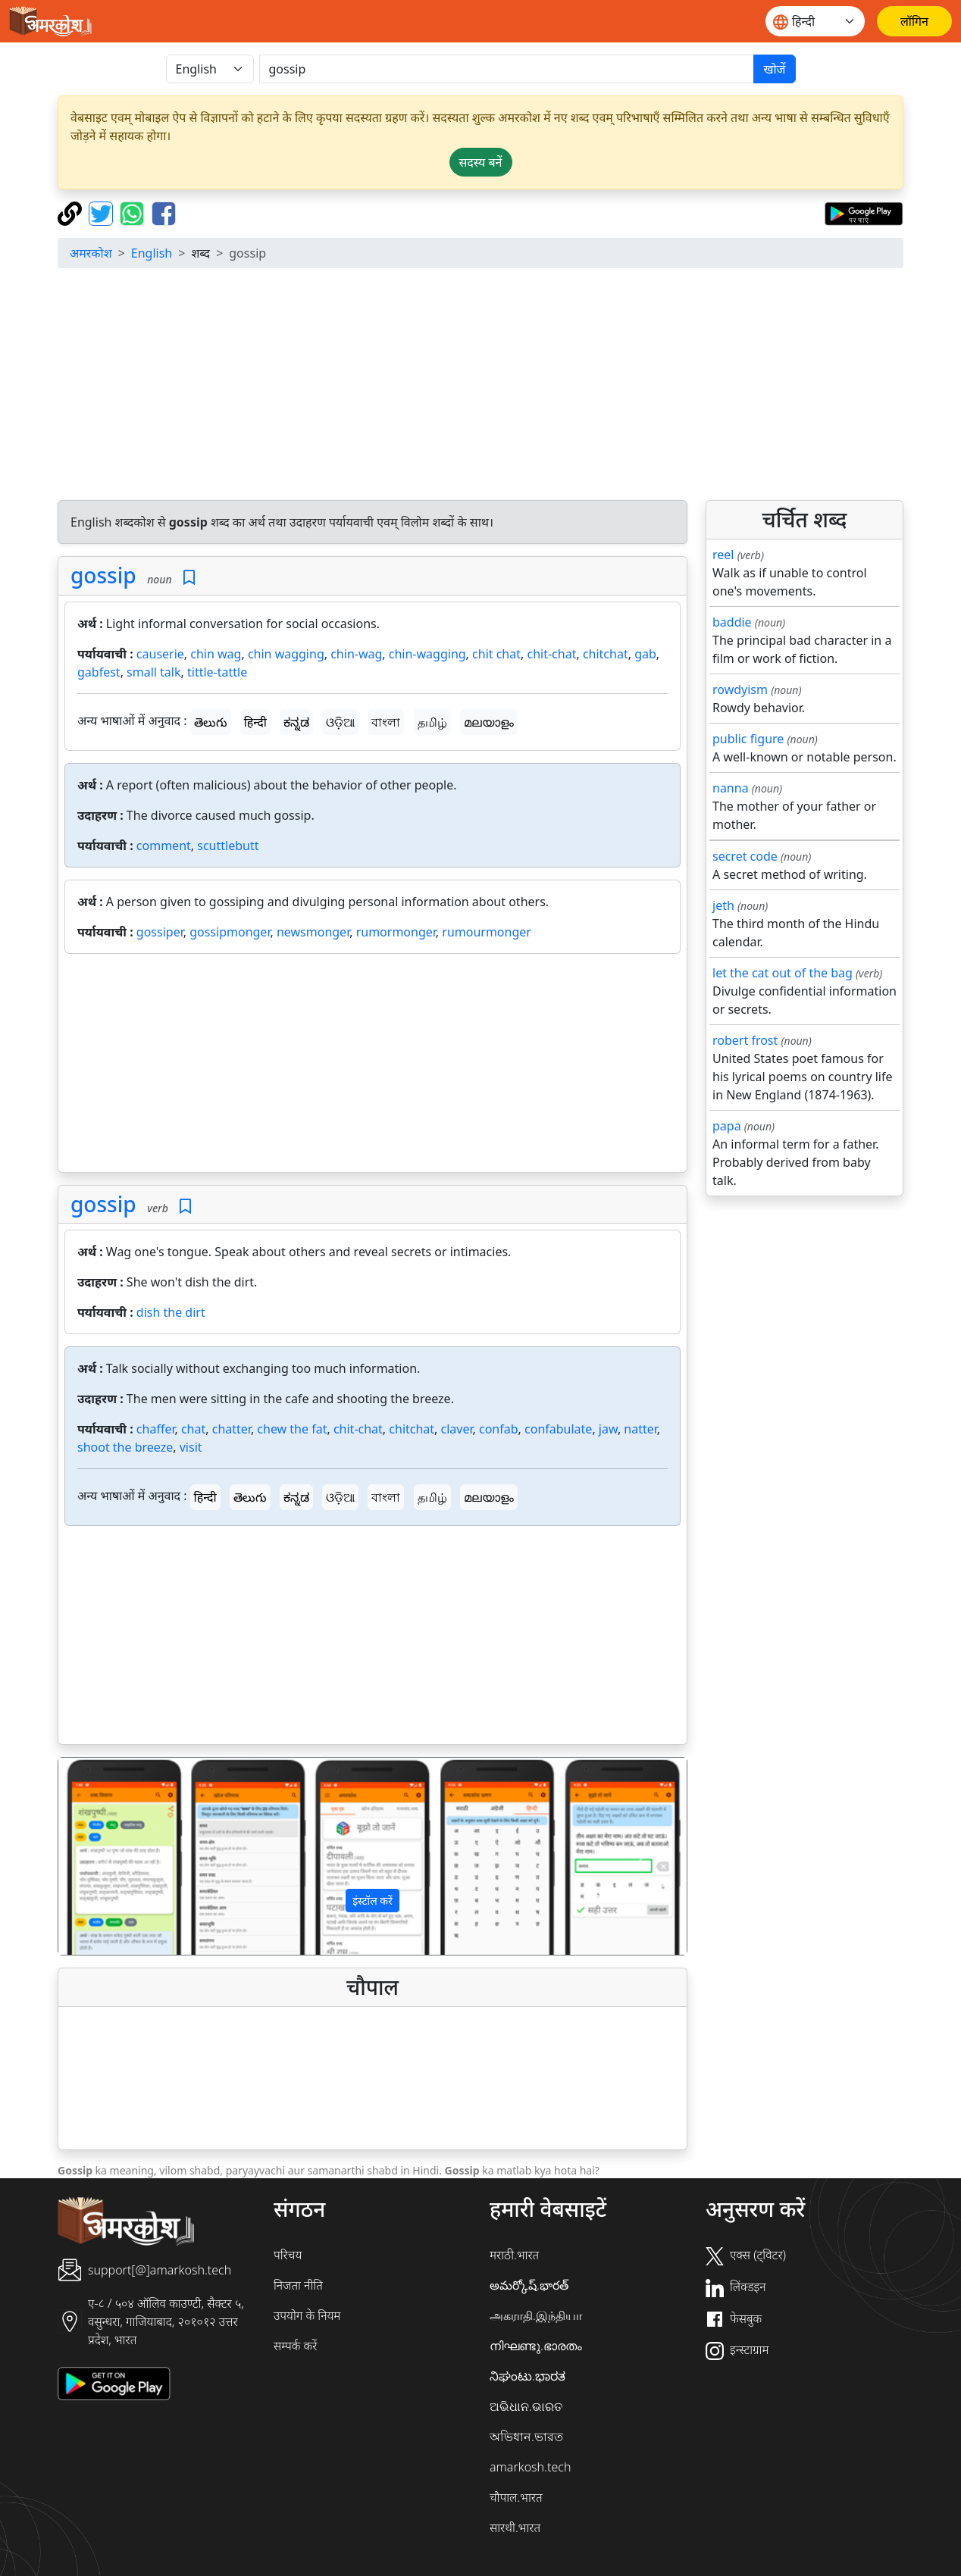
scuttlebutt (227, 845)
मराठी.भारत (514, 2254)
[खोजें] (507, 69)
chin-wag (356, 654)
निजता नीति (298, 2285)
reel (723, 554)
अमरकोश (91, 253)
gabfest (99, 672)
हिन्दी (255, 722)
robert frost (745, 1040)
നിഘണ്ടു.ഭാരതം (536, 2345)
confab (498, 1429)
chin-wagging (427, 654)
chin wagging (286, 654)
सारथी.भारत (515, 2527)
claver (457, 1429)
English (151, 253)
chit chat (496, 654)
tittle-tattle (217, 672)
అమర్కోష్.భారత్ (529, 2285)
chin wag (215, 654)
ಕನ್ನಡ (296, 722)
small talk (153, 672)
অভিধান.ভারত (526, 2436)
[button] (105, 1856)
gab (645, 654)
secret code (745, 856)
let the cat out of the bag (782, 972)
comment (163, 845)
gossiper (159, 932)
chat (193, 1429)
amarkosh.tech (530, 2467)
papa (726, 1126)
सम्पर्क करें (295, 2345)
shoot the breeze (125, 1447)
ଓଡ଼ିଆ (340, 722)
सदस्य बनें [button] (480, 162)
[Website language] (815, 21)
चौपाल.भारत (516, 2497)
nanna (730, 788)
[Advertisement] (494, 386)
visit (191, 1447)
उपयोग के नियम (307, 2315)
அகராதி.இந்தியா (536, 2315)
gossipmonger (229, 932)
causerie (160, 654)
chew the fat (292, 1429)
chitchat (605, 654)
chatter (231, 1429)
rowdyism (740, 689)
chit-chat (551, 654)
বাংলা (385, 722)
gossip (103, 575)
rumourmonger (486, 932)
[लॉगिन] (914, 21)
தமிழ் (432, 722)
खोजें (774, 69)
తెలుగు (210, 722)
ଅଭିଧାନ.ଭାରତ (526, 2406)
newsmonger (313, 932)
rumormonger (396, 932)
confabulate (558, 1429)
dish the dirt (170, 1312)
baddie (732, 622)
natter (640, 1429)
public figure (748, 738)
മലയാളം (489, 722)
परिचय (288, 2254)
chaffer (155, 1429)
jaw (608, 1429)
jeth (723, 905)
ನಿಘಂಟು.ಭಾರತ (527, 2376)
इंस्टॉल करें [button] (372, 1900)
